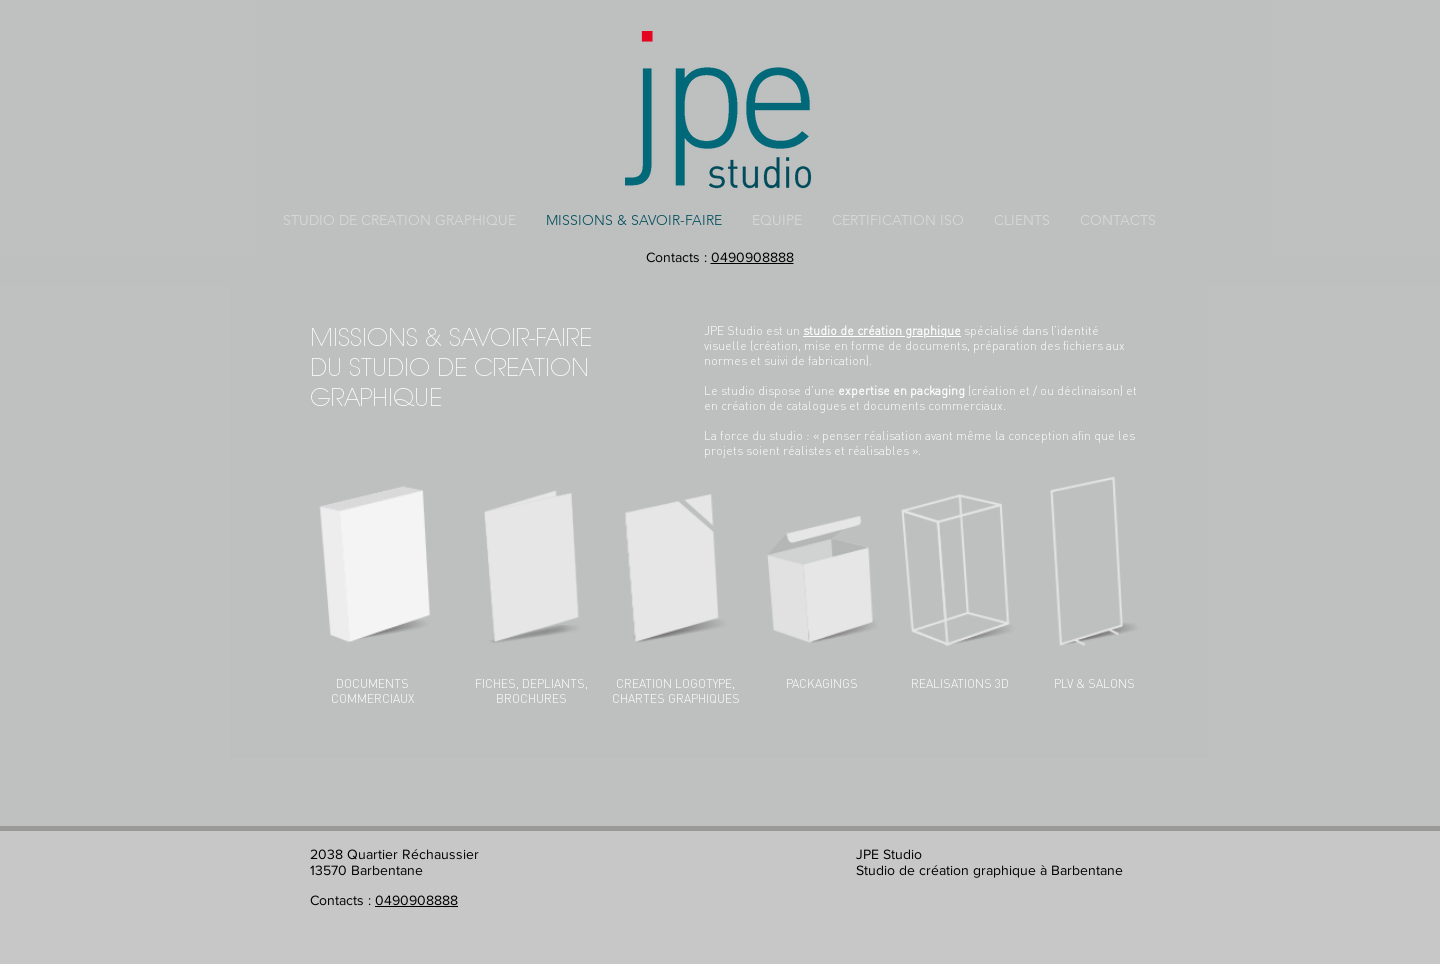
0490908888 (752, 257)
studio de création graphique (882, 330)
